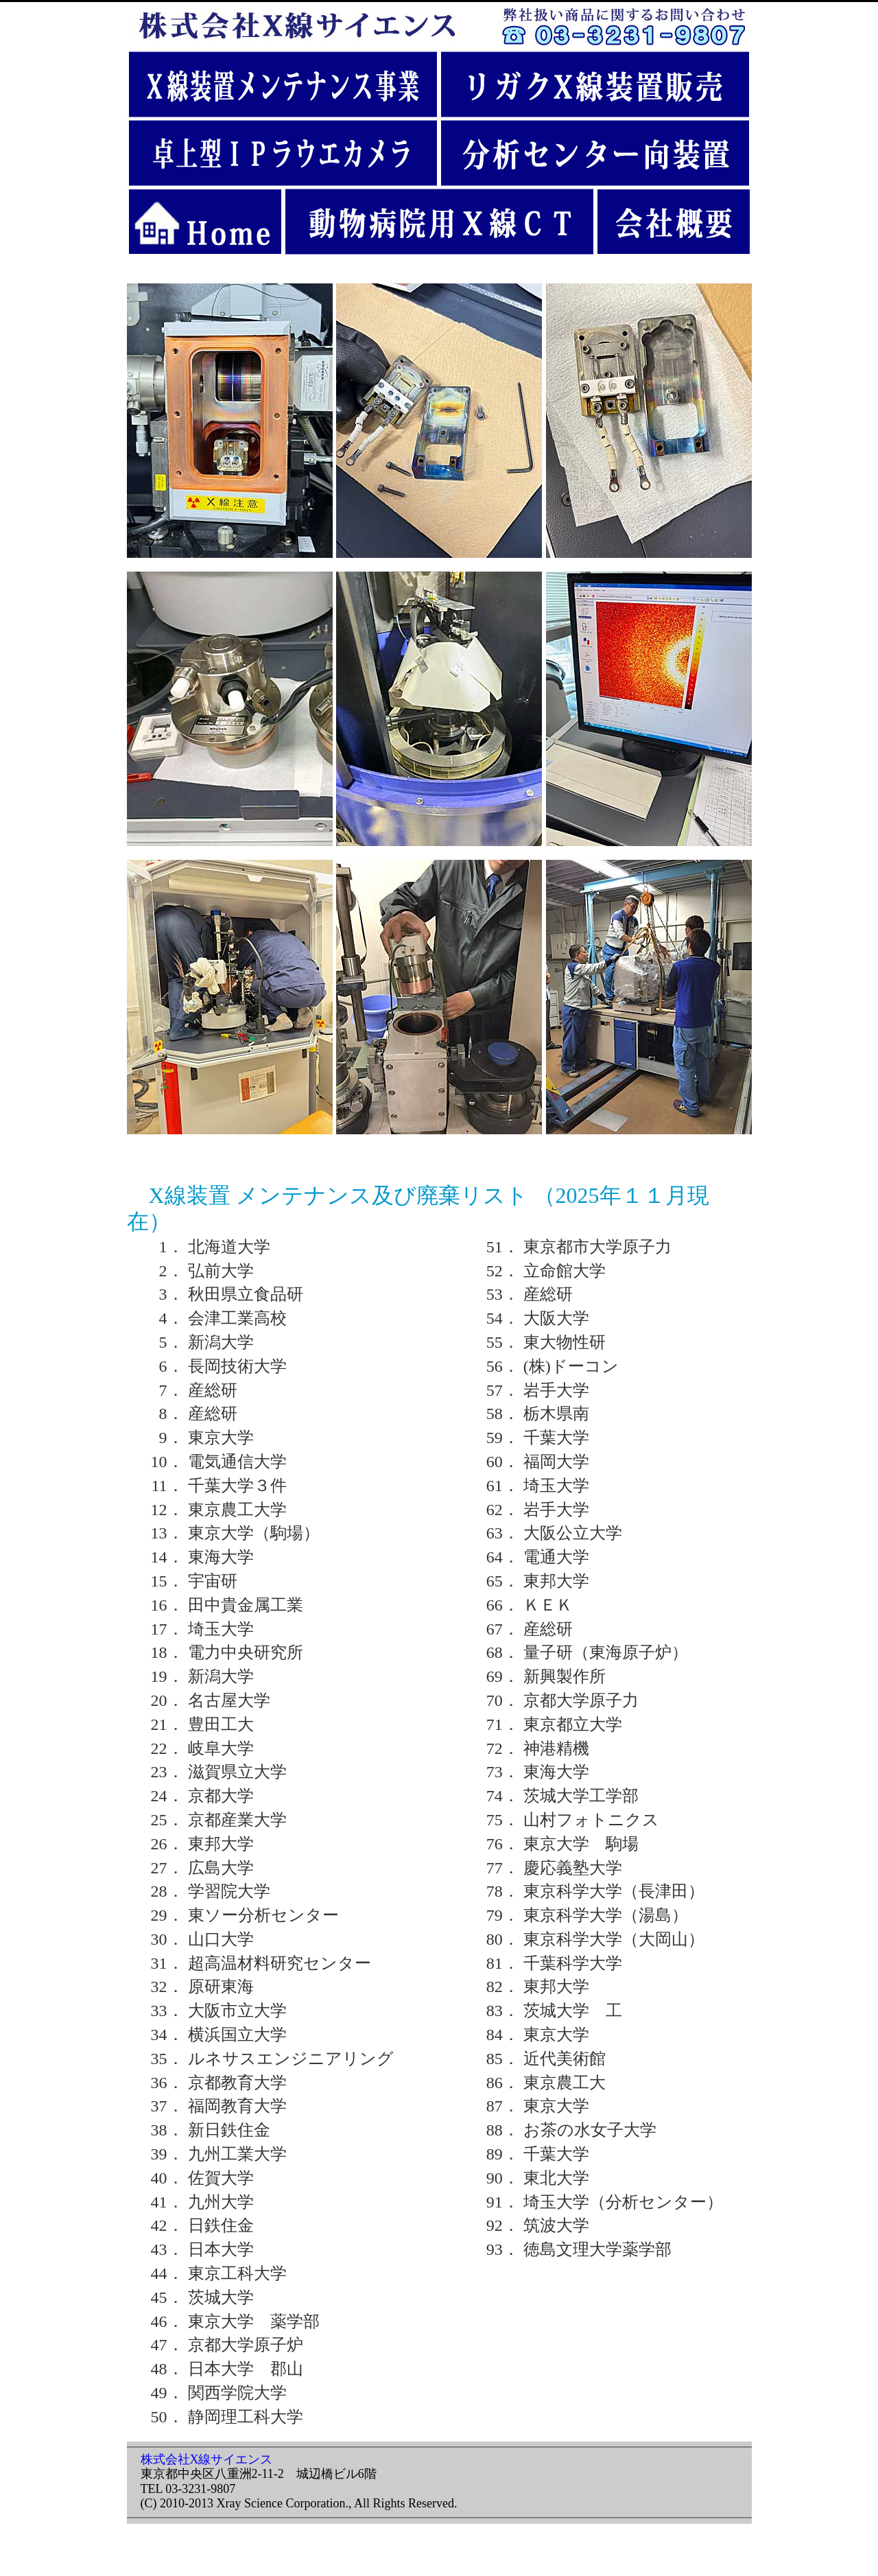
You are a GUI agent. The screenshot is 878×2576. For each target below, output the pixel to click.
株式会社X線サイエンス (207, 2459)
